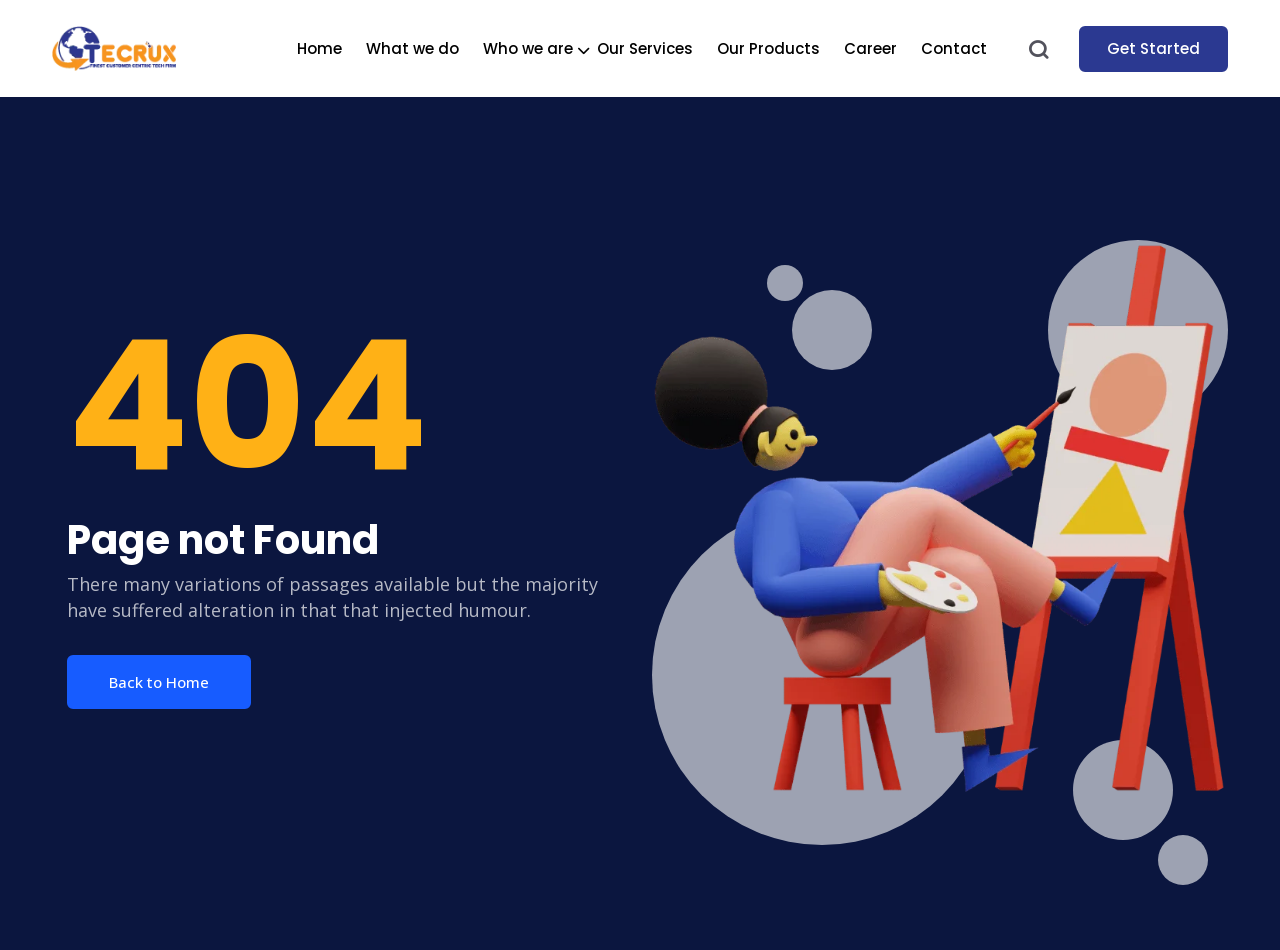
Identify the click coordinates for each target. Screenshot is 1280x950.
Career (870, 48)
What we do (412, 48)
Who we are (528, 48)
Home (319, 48)
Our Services (645, 48)
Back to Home (159, 682)
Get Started (1153, 48)
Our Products (768, 48)
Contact (954, 48)
